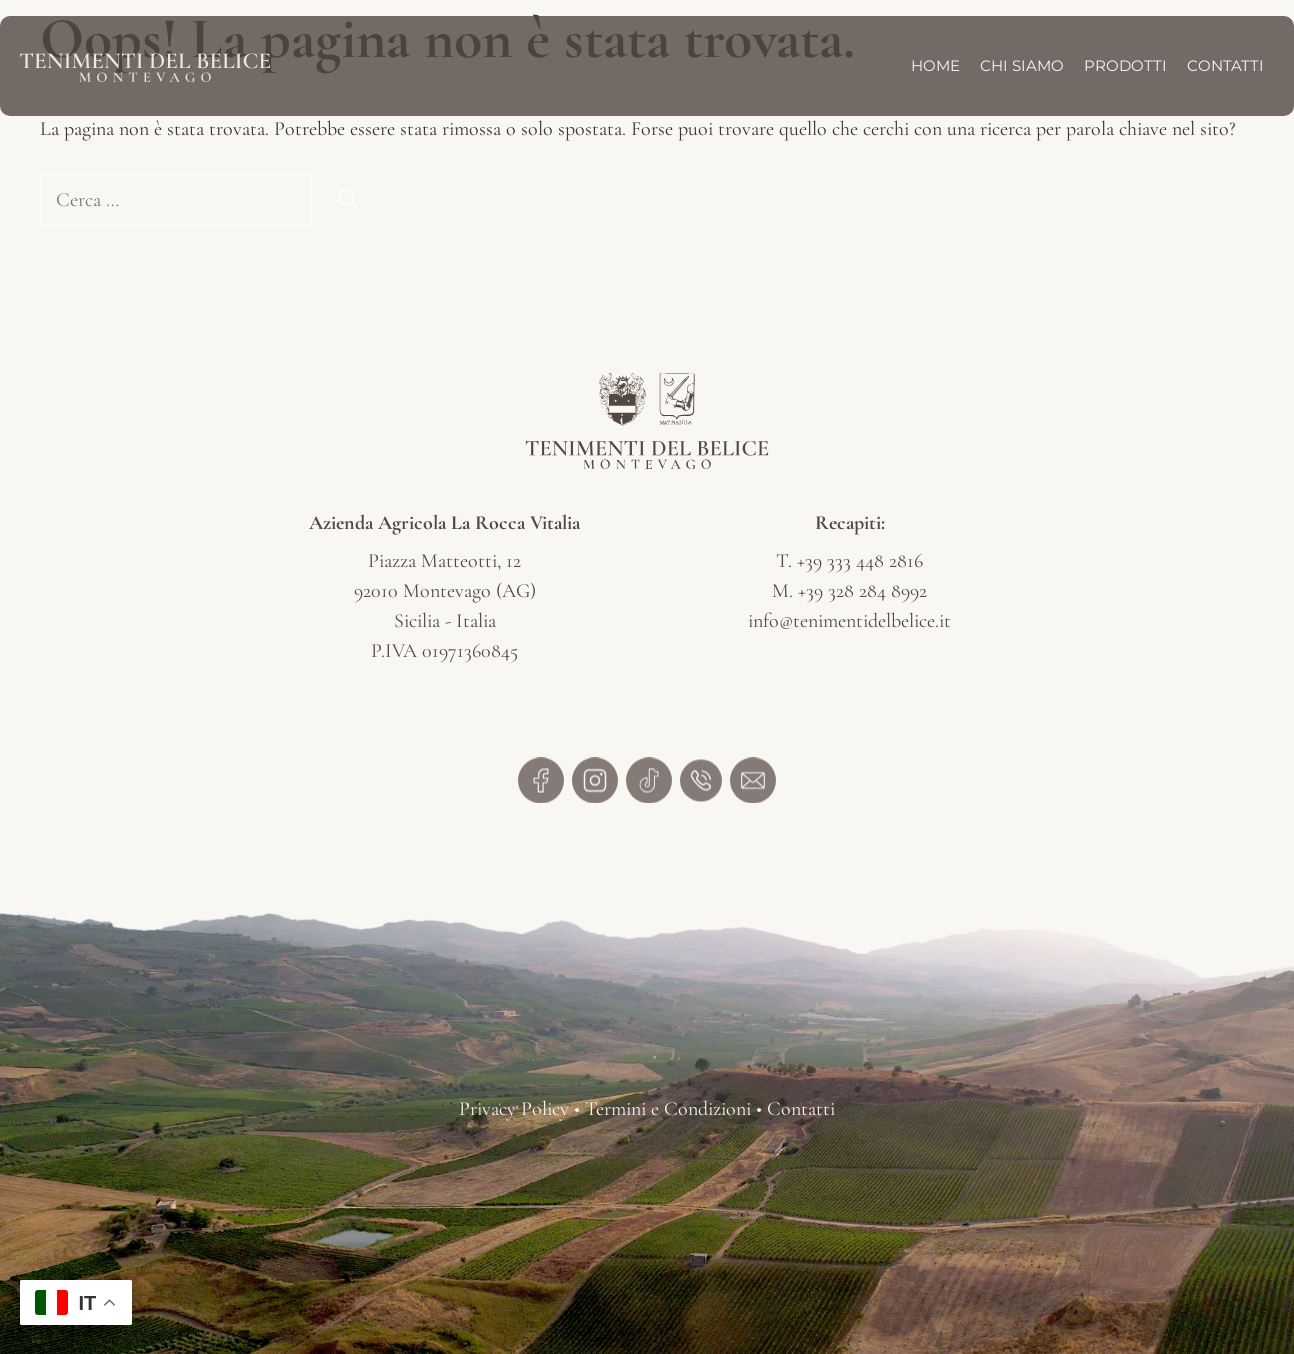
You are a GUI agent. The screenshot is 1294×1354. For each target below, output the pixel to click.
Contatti (1225, 65)
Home (935, 65)
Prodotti (1125, 65)
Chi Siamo (1022, 65)
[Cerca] (348, 200)
